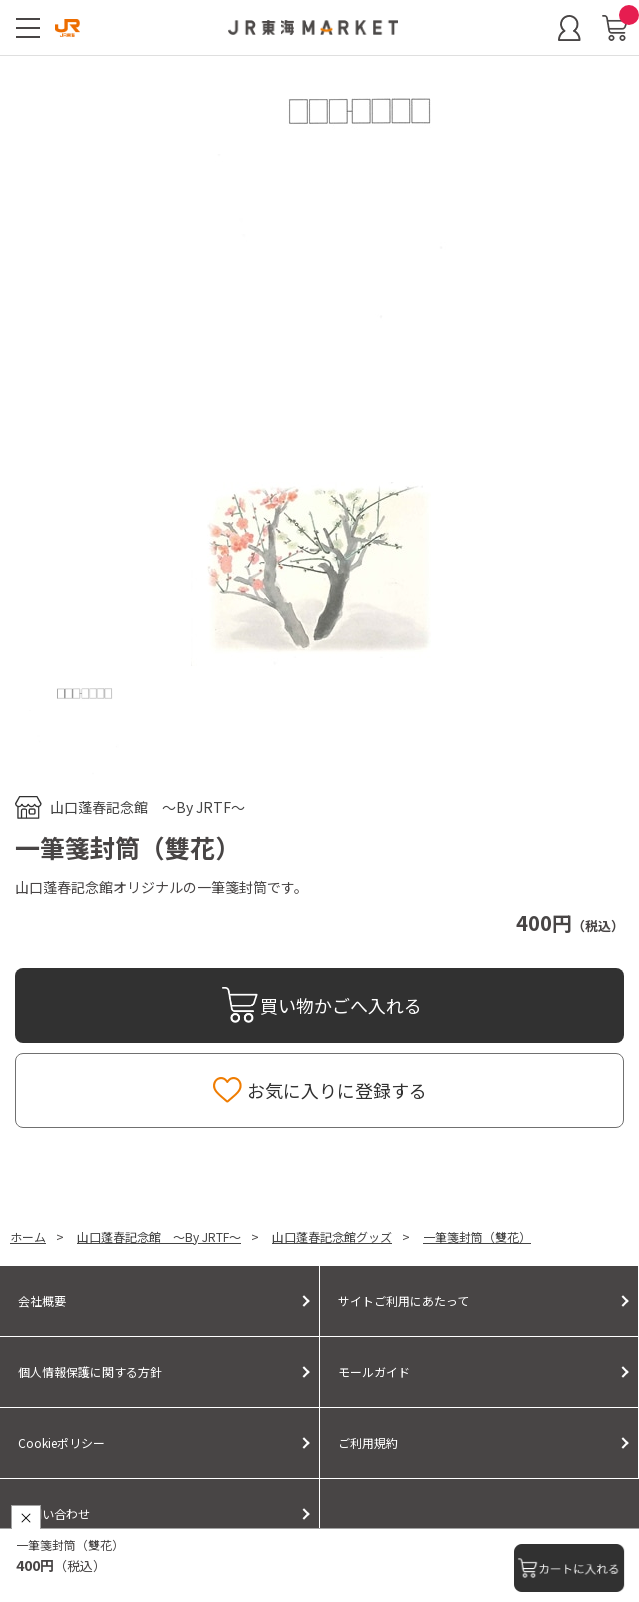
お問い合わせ (54, 1513)
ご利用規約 (368, 1442)
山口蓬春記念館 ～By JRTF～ (147, 807)
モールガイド (374, 1371)
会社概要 (42, 1300)
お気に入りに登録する (337, 1090)
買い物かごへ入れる (341, 1005)
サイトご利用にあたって (403, 1300)
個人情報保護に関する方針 (90, 1371)
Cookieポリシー (61, 1442)
